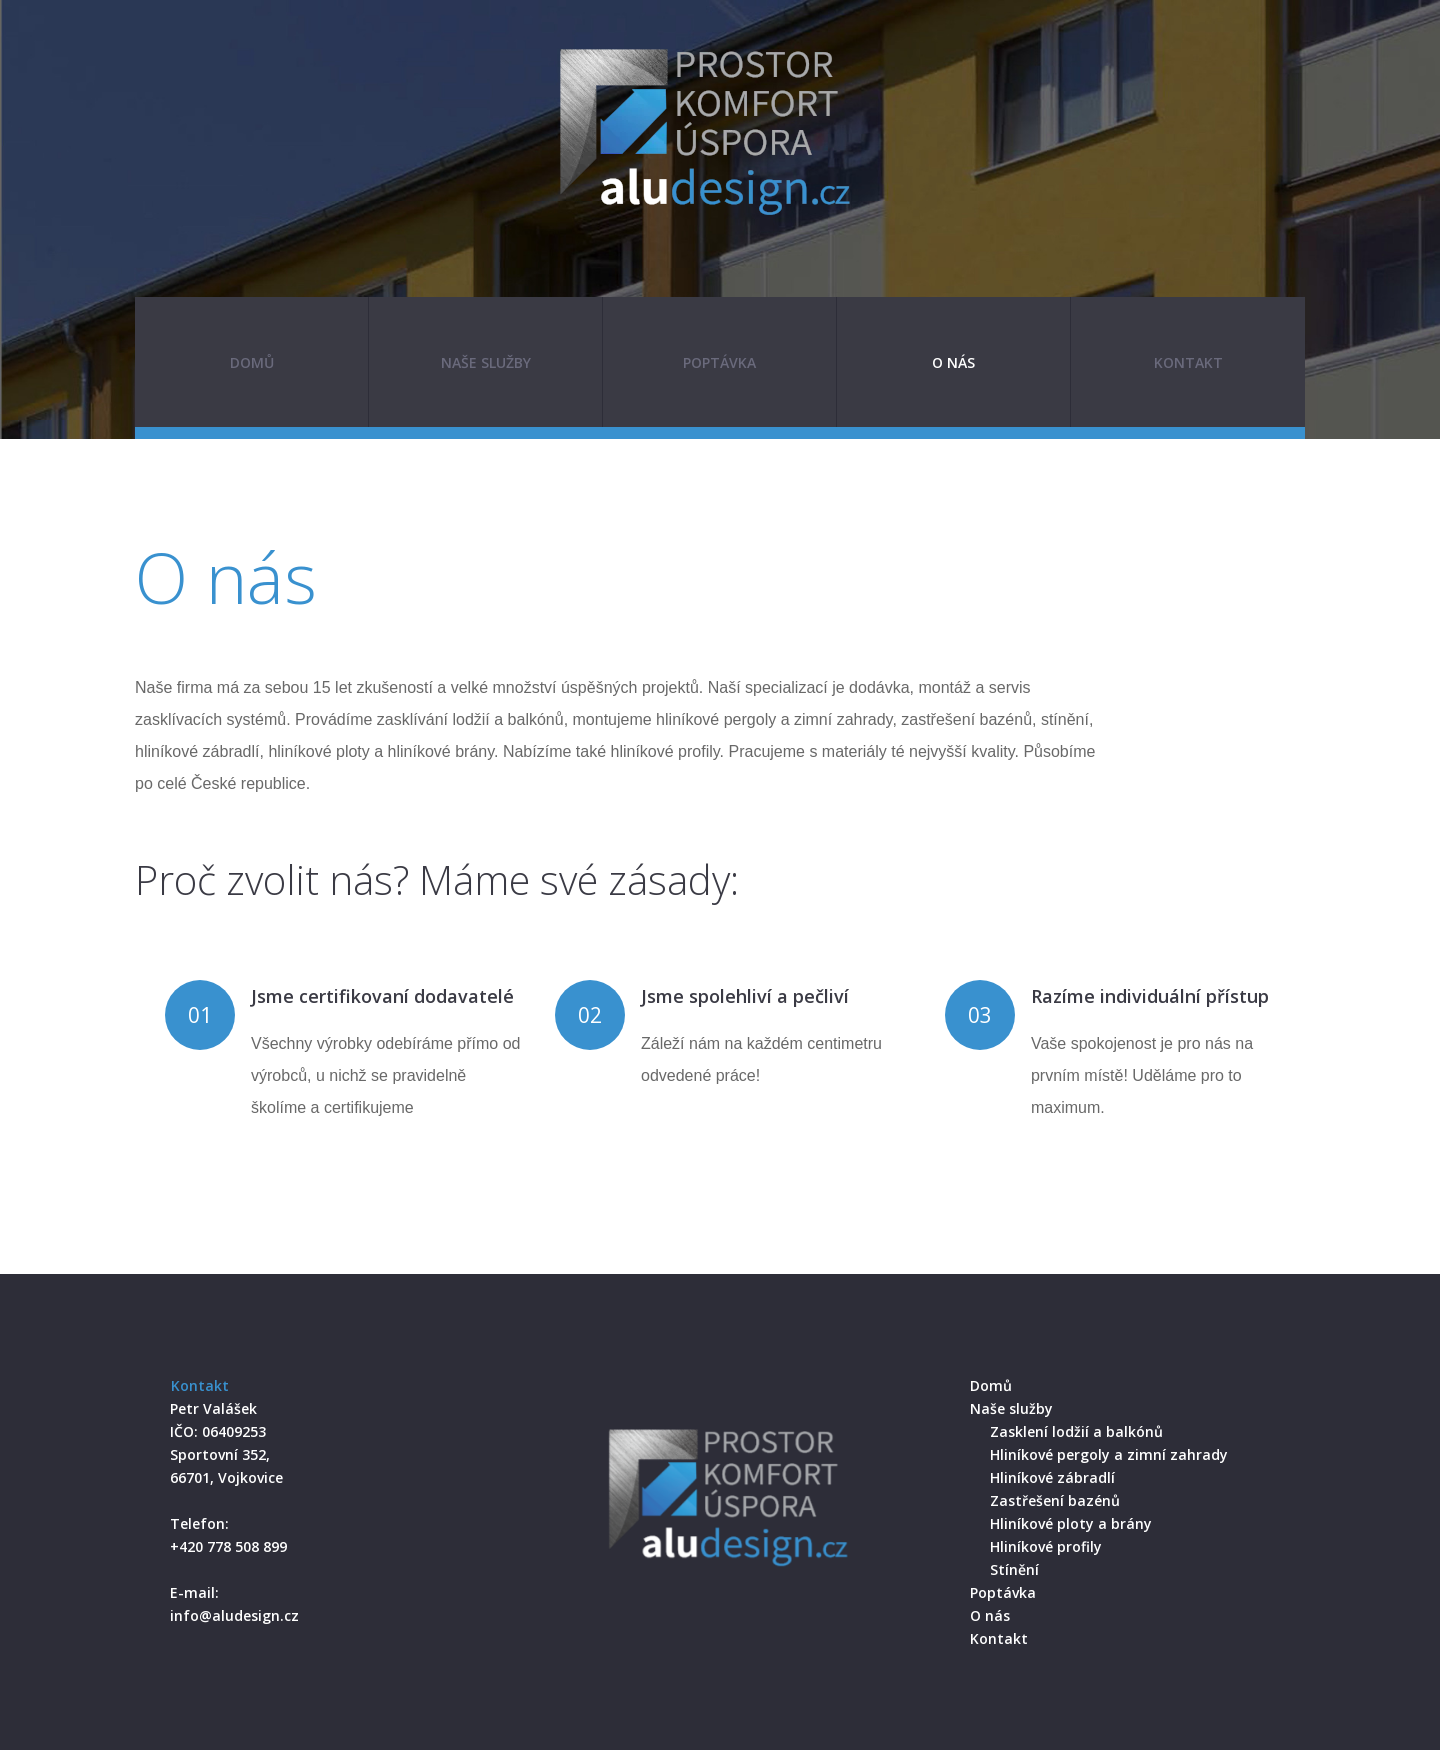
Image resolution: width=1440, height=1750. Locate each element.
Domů (252, 362)
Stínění (1014, 1569)
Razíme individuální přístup (1150, 996)
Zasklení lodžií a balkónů (1076, 1431)
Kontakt (1188, 362)
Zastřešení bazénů (1055, 1500)
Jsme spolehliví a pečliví (745, 996)
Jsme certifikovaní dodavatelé (382, 996)
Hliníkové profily (1046, 1546)
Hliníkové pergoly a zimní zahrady (1109, 1454)
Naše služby (486, 362)
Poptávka (719, 362)
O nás (953, 362)
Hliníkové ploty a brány (1071, 1523)
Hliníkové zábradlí (1052, 1477)
